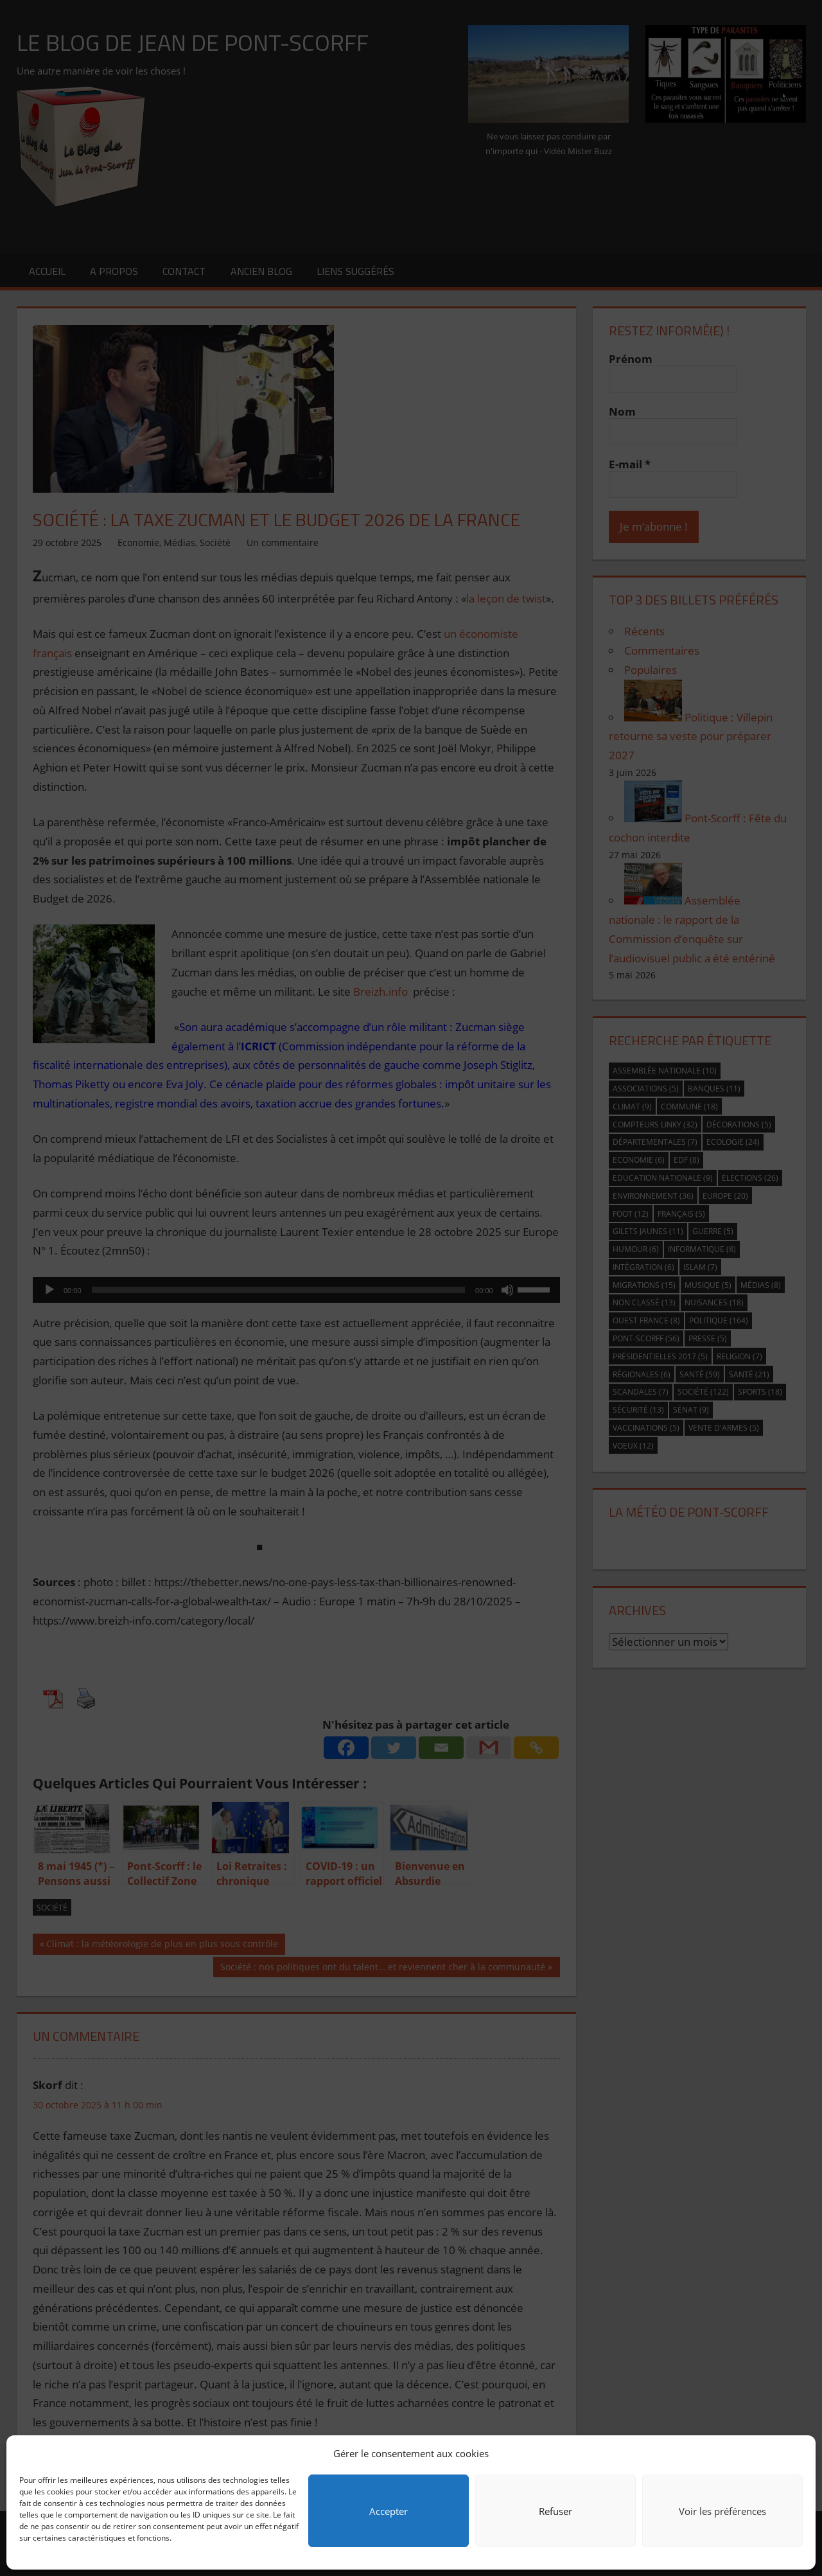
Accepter (388, 2511)
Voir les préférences (722, 2511)
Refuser (555, 2511)
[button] (796, 2453)
